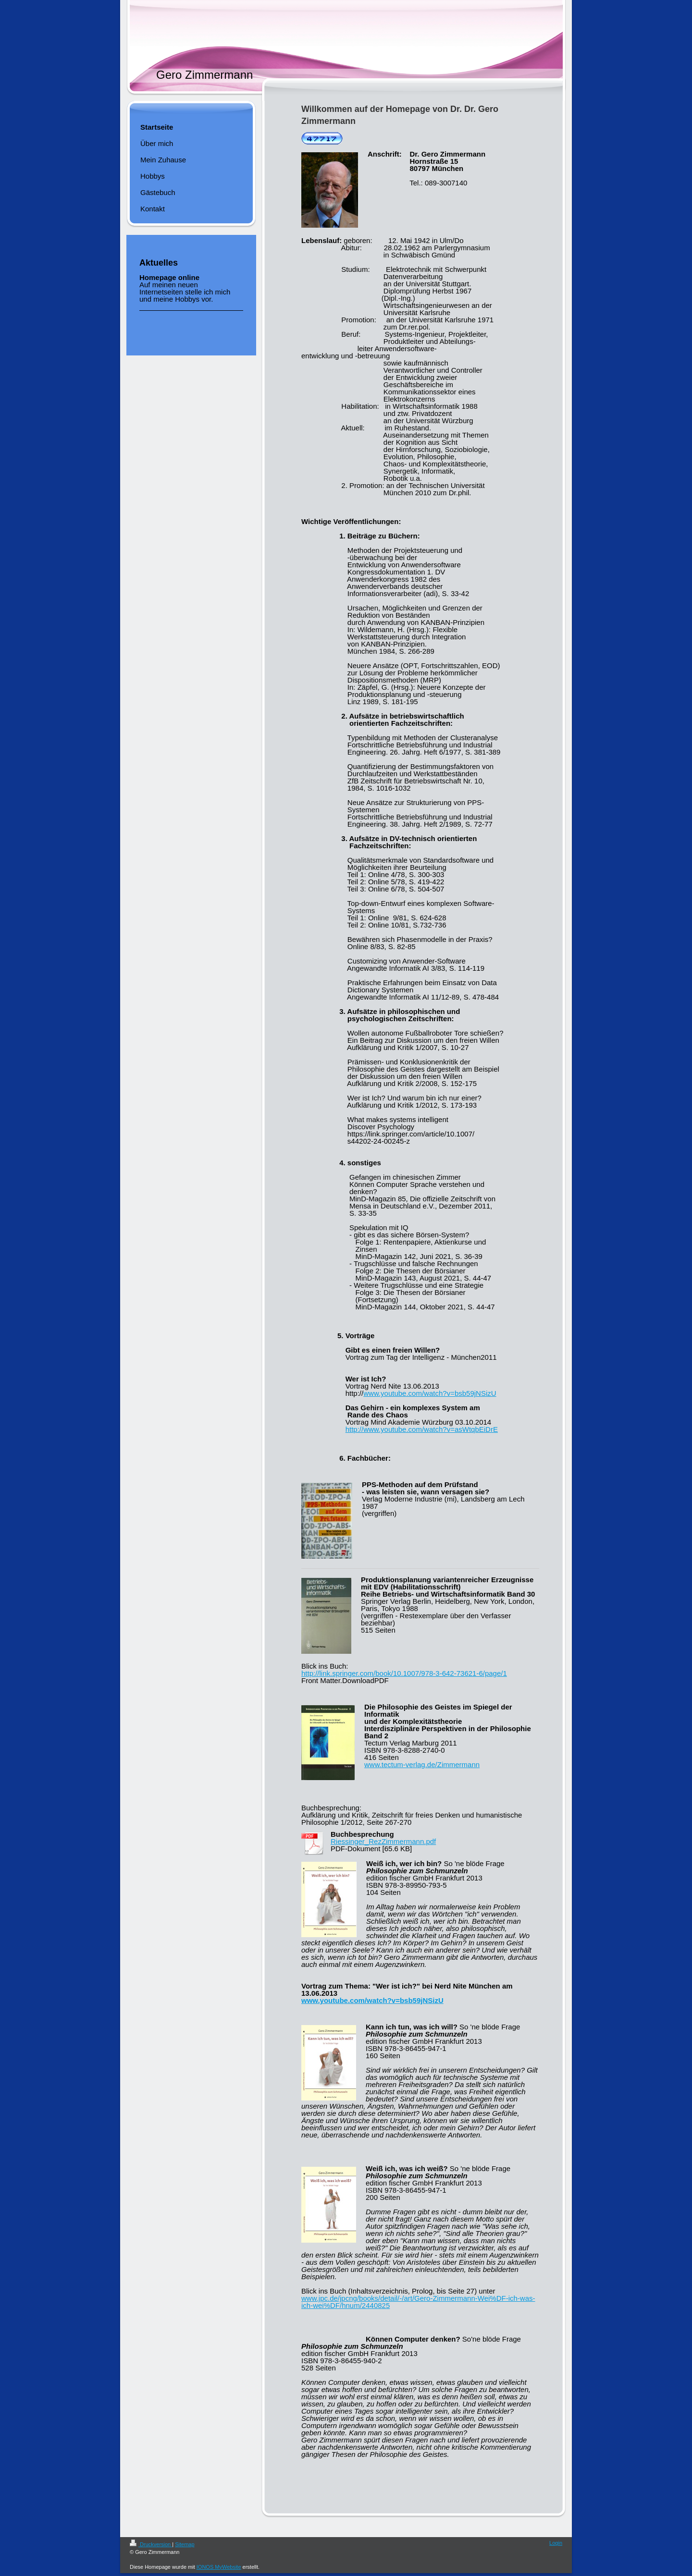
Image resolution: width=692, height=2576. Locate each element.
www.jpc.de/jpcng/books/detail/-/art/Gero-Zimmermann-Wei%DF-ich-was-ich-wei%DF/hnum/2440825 (418, 2301)
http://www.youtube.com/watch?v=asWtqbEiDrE (422, 1429)
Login (555, 2543)
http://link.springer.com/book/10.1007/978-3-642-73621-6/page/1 (404, 1673)
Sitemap (184, 2544)
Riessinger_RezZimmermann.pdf (383, 1841)
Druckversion (151, 2544)
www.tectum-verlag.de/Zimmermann (422, 1764)
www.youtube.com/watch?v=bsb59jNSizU (429, 1393)
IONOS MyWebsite (219, 2567)
